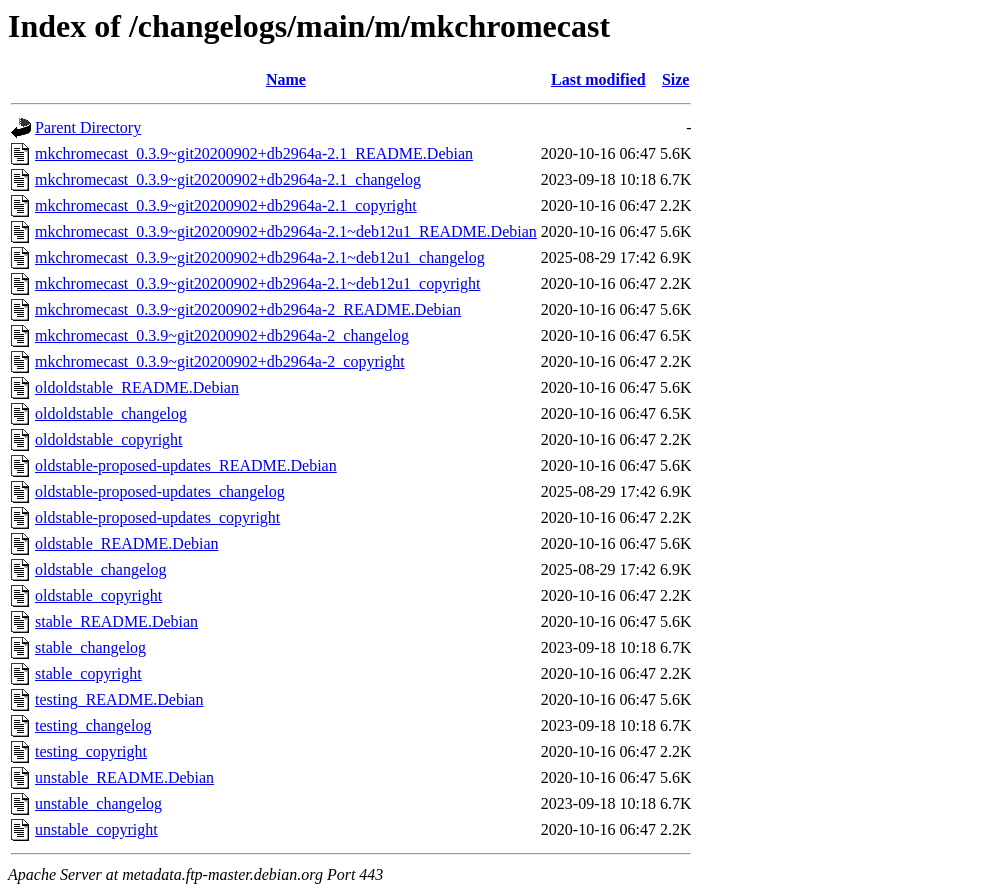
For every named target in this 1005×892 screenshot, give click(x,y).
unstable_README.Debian (124, 777)
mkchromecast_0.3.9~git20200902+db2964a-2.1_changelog (228, 179)
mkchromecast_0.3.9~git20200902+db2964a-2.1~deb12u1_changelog (260, 257)
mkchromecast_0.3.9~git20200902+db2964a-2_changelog (222, 335)
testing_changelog (93, 725)
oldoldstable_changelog (111, 413)
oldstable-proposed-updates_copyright (157, 517)
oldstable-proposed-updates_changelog (160, 491)
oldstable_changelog (101, 569)
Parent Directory (88, 127)
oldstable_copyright (98, 595)
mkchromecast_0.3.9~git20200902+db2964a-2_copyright (220, 361)
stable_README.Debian (116, 621)
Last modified (598, 79)
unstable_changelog (98, 803)
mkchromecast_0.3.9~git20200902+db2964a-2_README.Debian (248, 309)
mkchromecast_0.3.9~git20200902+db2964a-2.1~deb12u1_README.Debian (286, 231)
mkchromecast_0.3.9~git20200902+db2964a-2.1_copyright (226, 205)
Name (286, 79)
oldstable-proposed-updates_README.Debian (186, 465)
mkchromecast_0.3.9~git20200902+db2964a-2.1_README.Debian (254, 153)
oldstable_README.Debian (127, 543)
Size (676, 79)
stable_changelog (90, 647)
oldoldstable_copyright (109, 439)
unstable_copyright (96, 829)
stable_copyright (88, 673)
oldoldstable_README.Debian (137, 387)
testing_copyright (91, 751)
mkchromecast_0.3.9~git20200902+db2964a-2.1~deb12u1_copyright (257, 283)
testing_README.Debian (119, 699)
